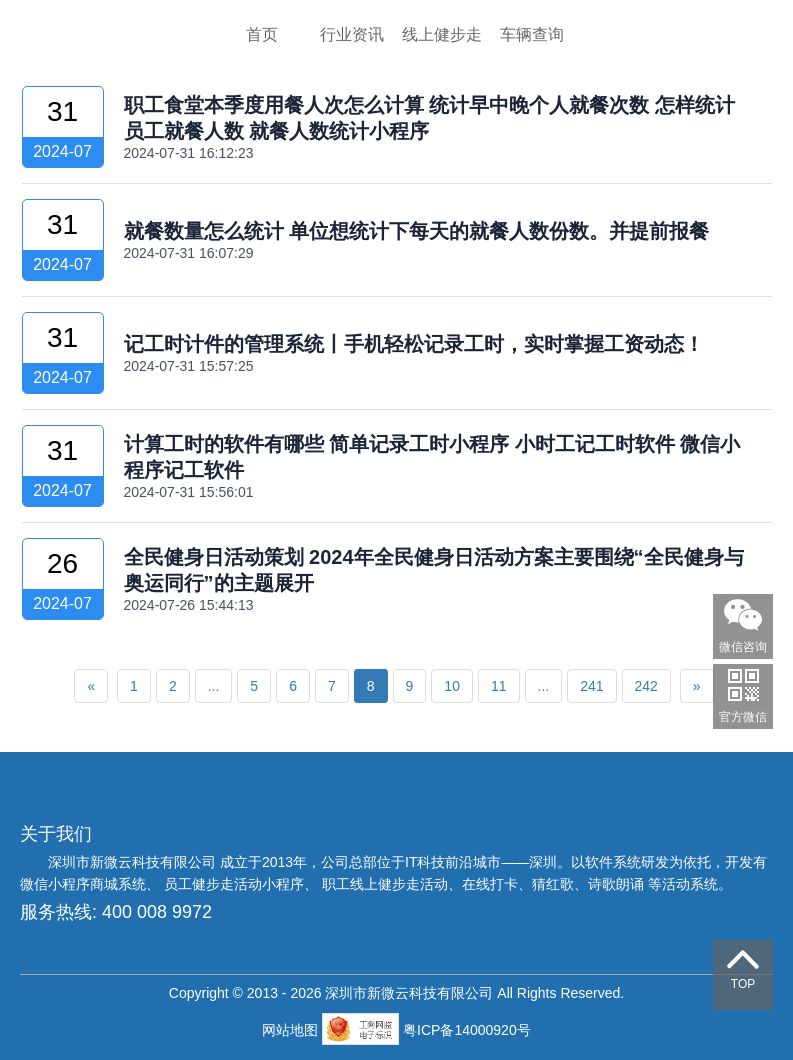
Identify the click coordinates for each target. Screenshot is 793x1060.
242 (646, 686)
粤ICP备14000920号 (467, 1030)
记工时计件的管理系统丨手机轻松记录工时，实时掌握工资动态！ (414, 344)
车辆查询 (532, 34)
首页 (262, 34)
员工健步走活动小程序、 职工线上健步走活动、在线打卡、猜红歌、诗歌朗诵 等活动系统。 (448, 884)
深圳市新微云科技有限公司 (134, 862)
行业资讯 (352, 34)
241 (591, 686)
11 (499, 686)
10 (452, 686)
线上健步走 (442, 34)
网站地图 (292, 1030)
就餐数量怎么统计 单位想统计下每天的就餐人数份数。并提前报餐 (417, 231)
